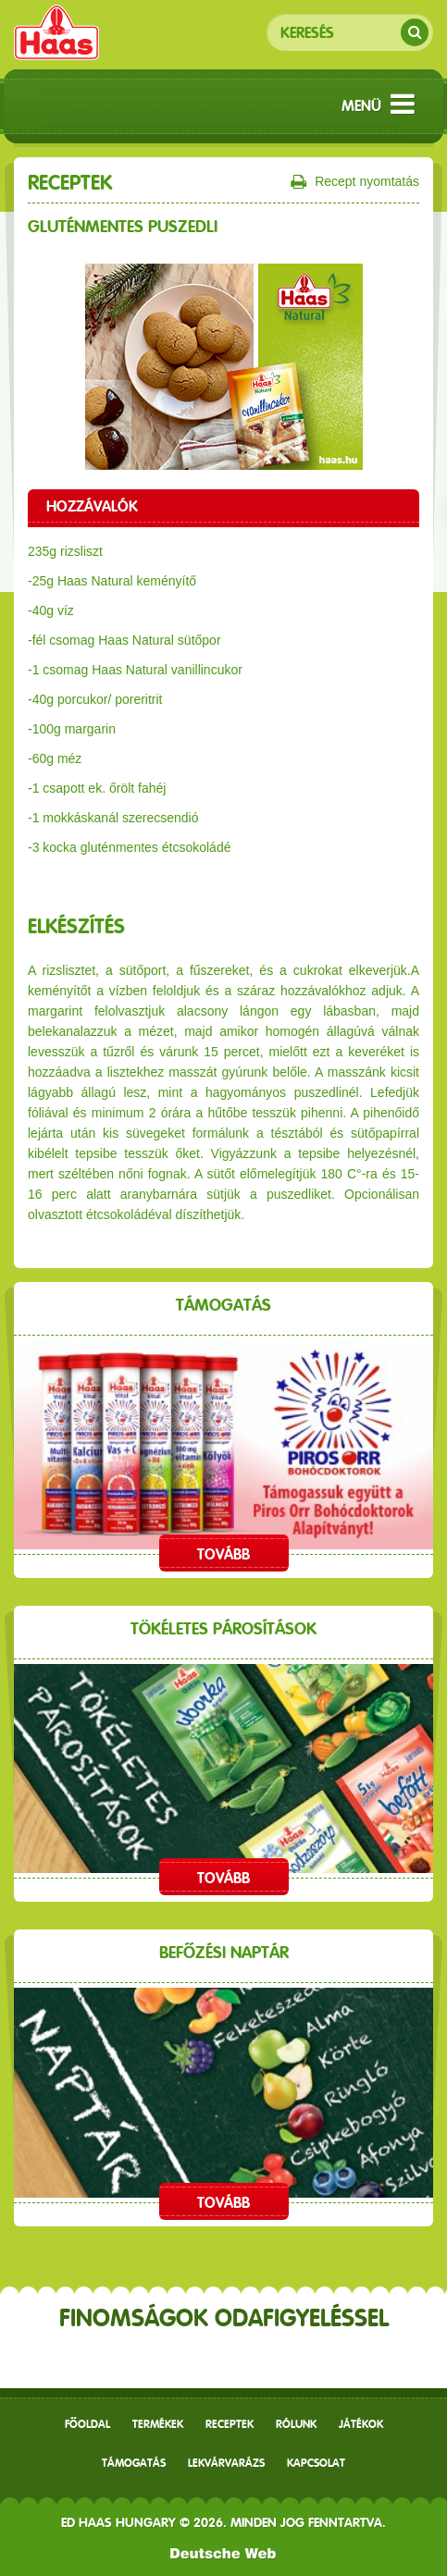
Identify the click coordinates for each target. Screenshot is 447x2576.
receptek (229, 2424)
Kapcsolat (316, 2463)
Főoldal (87, 2424)
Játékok (361, 2424)
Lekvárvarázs (226, 2463)
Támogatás (134, 2463)
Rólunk (296, 2424)
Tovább (223, 1554)
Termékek (157, 2424)
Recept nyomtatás (355, 182)
